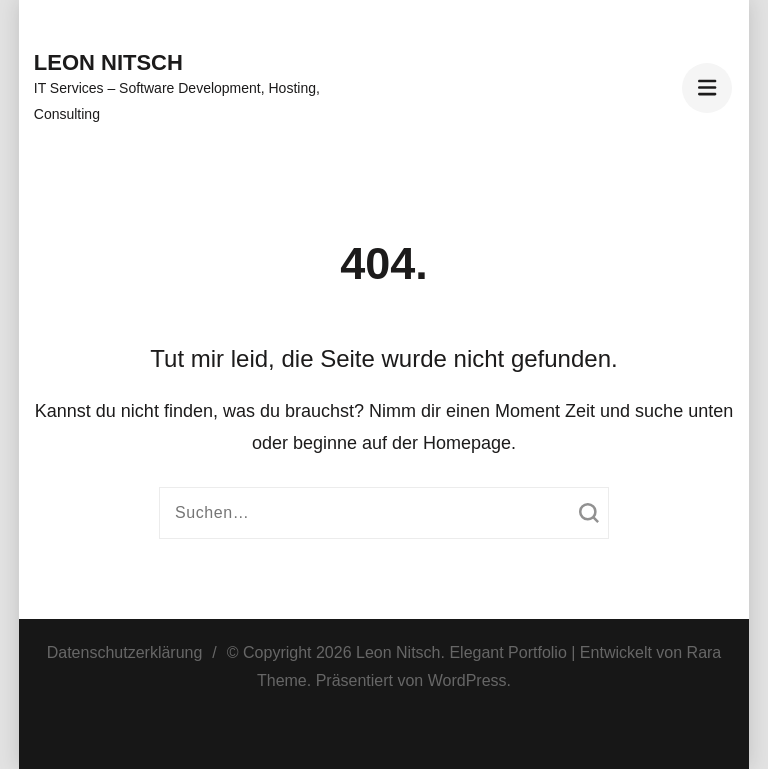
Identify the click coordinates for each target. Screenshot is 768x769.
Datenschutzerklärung (125, 652)
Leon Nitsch (108, 62)
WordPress (467, 680)
